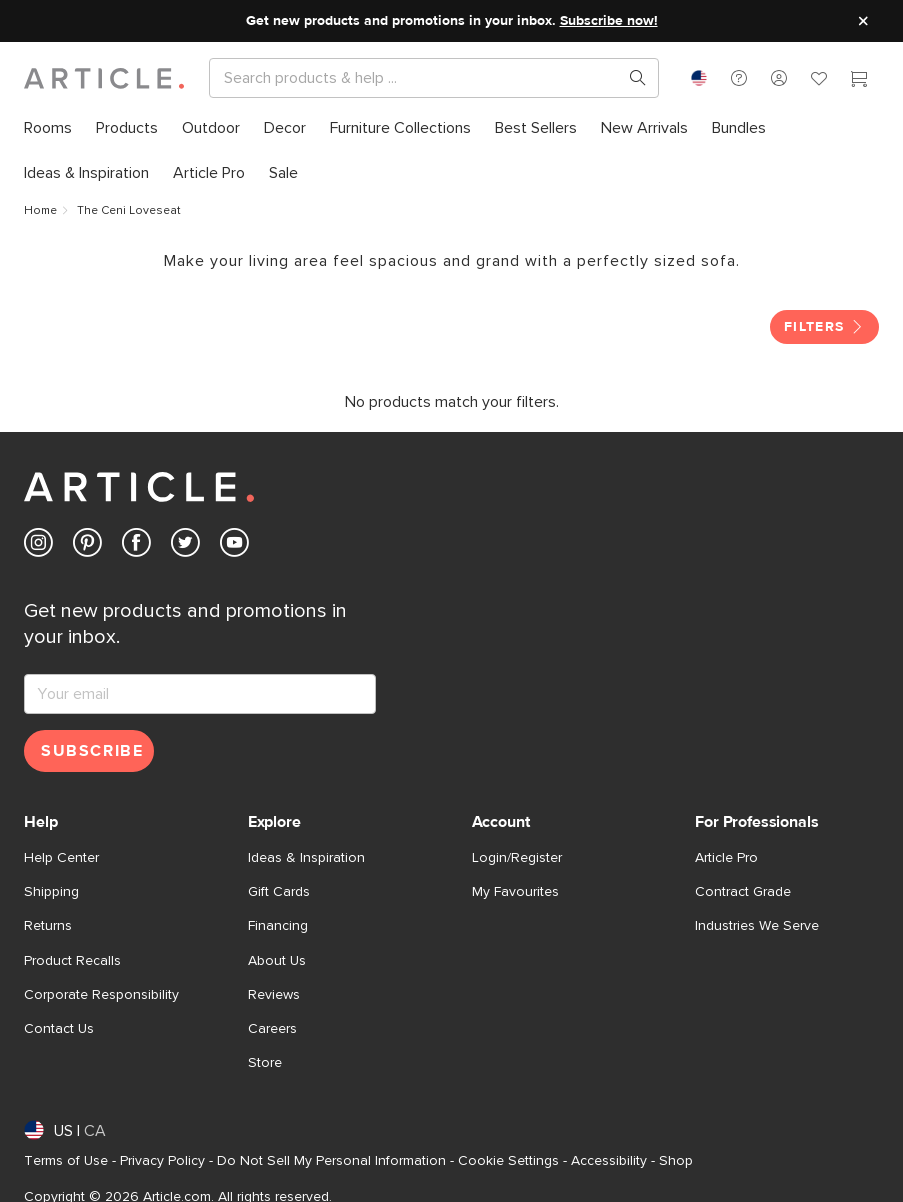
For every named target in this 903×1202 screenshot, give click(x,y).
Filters (824, 327)
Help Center (61, 858)
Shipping (51, 892)
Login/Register (517, 858)
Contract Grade (743, 892)
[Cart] (859, 81)
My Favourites (515, 892)
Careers (272, 1029)
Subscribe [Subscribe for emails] (92, 751)
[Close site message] (863, 21)
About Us (277, 961)
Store (265, 1063)
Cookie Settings (508, 1161)
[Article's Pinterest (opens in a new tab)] (87, 546)
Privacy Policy (162, 1161)
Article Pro (726, 858)
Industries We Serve (757, 926)
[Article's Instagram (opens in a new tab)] (38, 546)
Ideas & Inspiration (306, 858)
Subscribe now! (609, 21)
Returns (48, 926)
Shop (676, 1161)
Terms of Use (66, 1161)
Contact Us (59, 1029)
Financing (278, 926)
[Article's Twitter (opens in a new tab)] (185, 546)
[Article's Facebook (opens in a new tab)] (136, 546)
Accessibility (609, 1161)
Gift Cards (279, 892)
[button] (739, 78)
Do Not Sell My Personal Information (331, 1161)
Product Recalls (72, 961)
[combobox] (699, 78)
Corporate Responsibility (101, 995)
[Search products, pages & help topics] (630, 78)
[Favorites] (819, 81)
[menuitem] (48, 128)
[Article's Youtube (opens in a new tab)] (234, 546)
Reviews (274, 995)
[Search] (418, 78)
